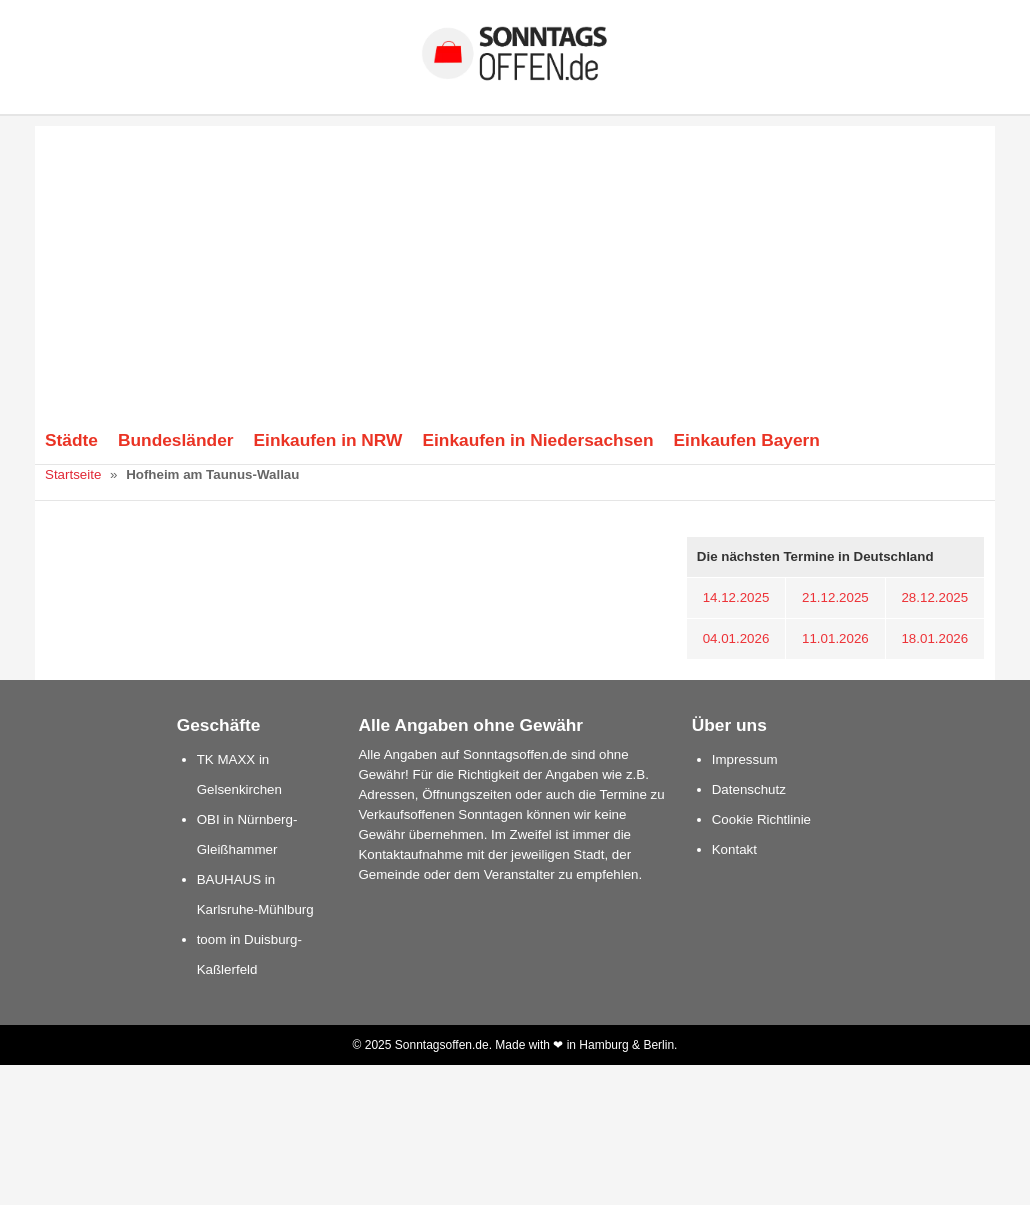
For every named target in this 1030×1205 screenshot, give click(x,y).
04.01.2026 (736, 638)
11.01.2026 (835, 638)
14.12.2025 (736, 597)
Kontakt (734, 849)
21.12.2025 (835, 597)
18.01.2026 (934, 638)
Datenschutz (749, 789)
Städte (71, 440)
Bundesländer (176, 440)
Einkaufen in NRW (328, 440)
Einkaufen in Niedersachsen (537, 440)
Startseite (73, 474)
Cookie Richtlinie (761, 819)
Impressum (745, 759)
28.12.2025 (934, 597)
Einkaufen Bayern (747, 440)
